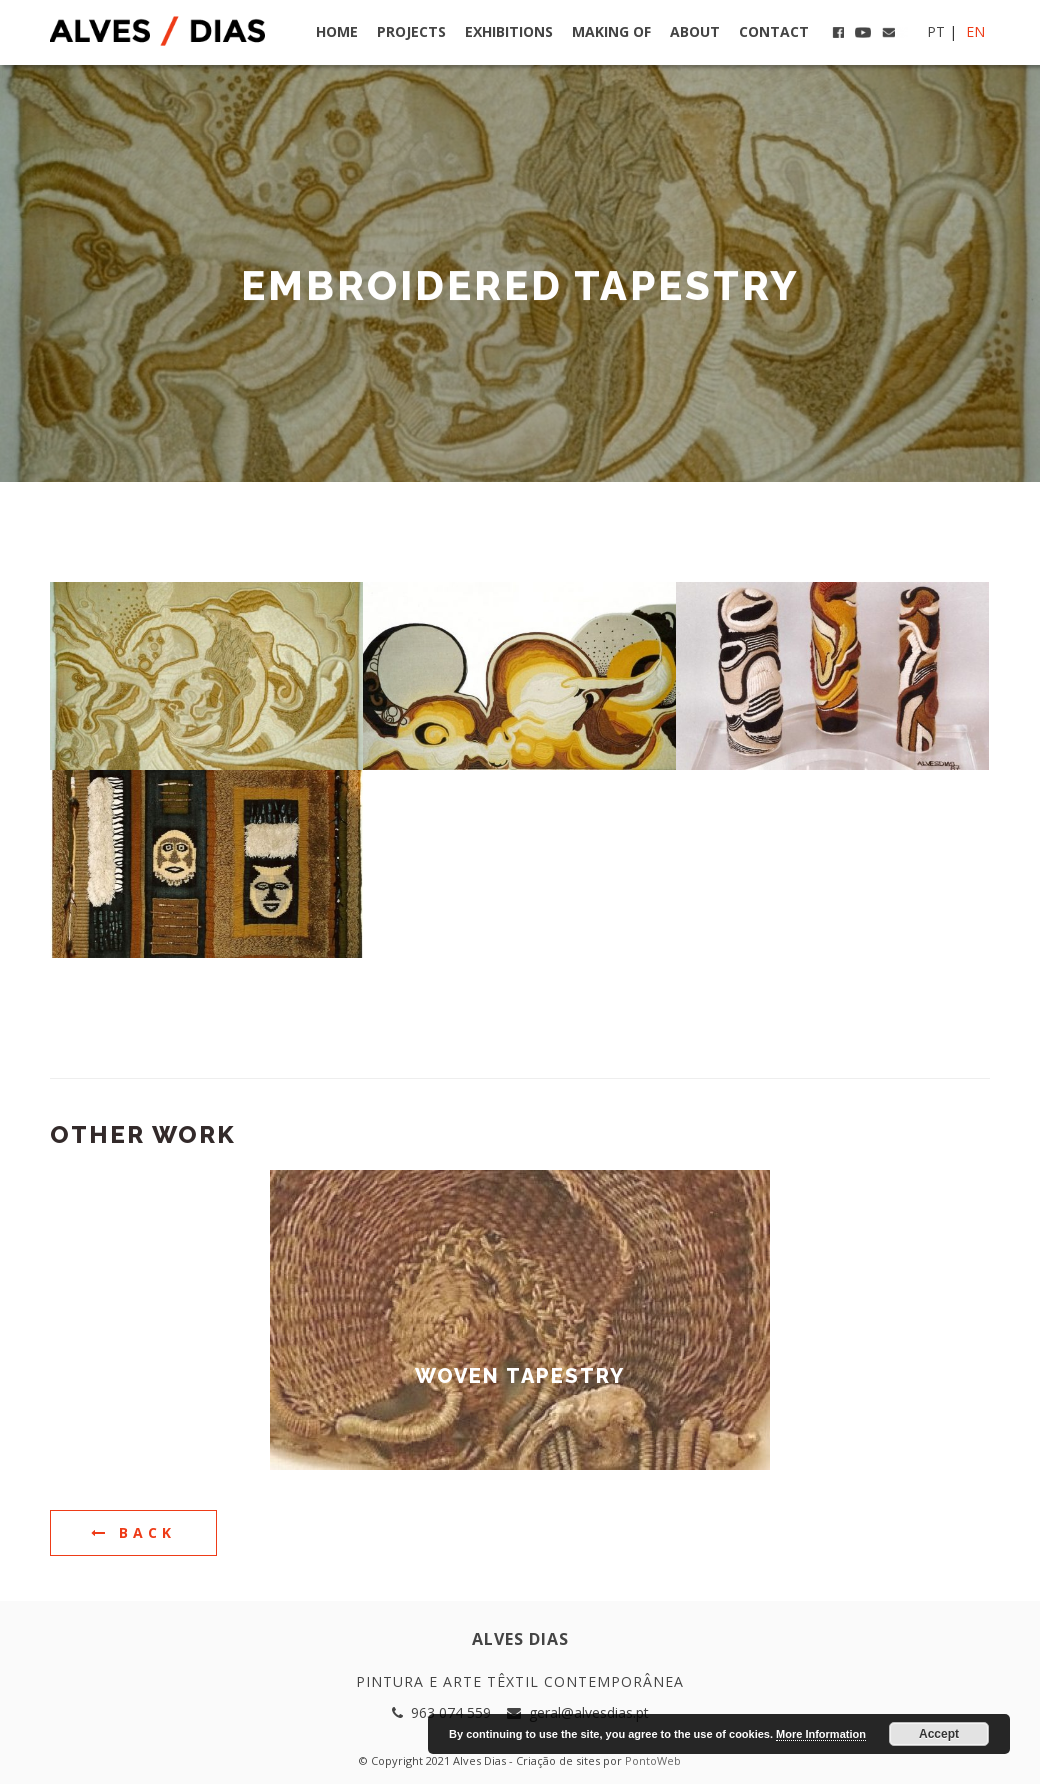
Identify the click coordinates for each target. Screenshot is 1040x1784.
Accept (939, 1734)
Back (133, 1532)
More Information (821, 1734)
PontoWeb (653, 1760)
